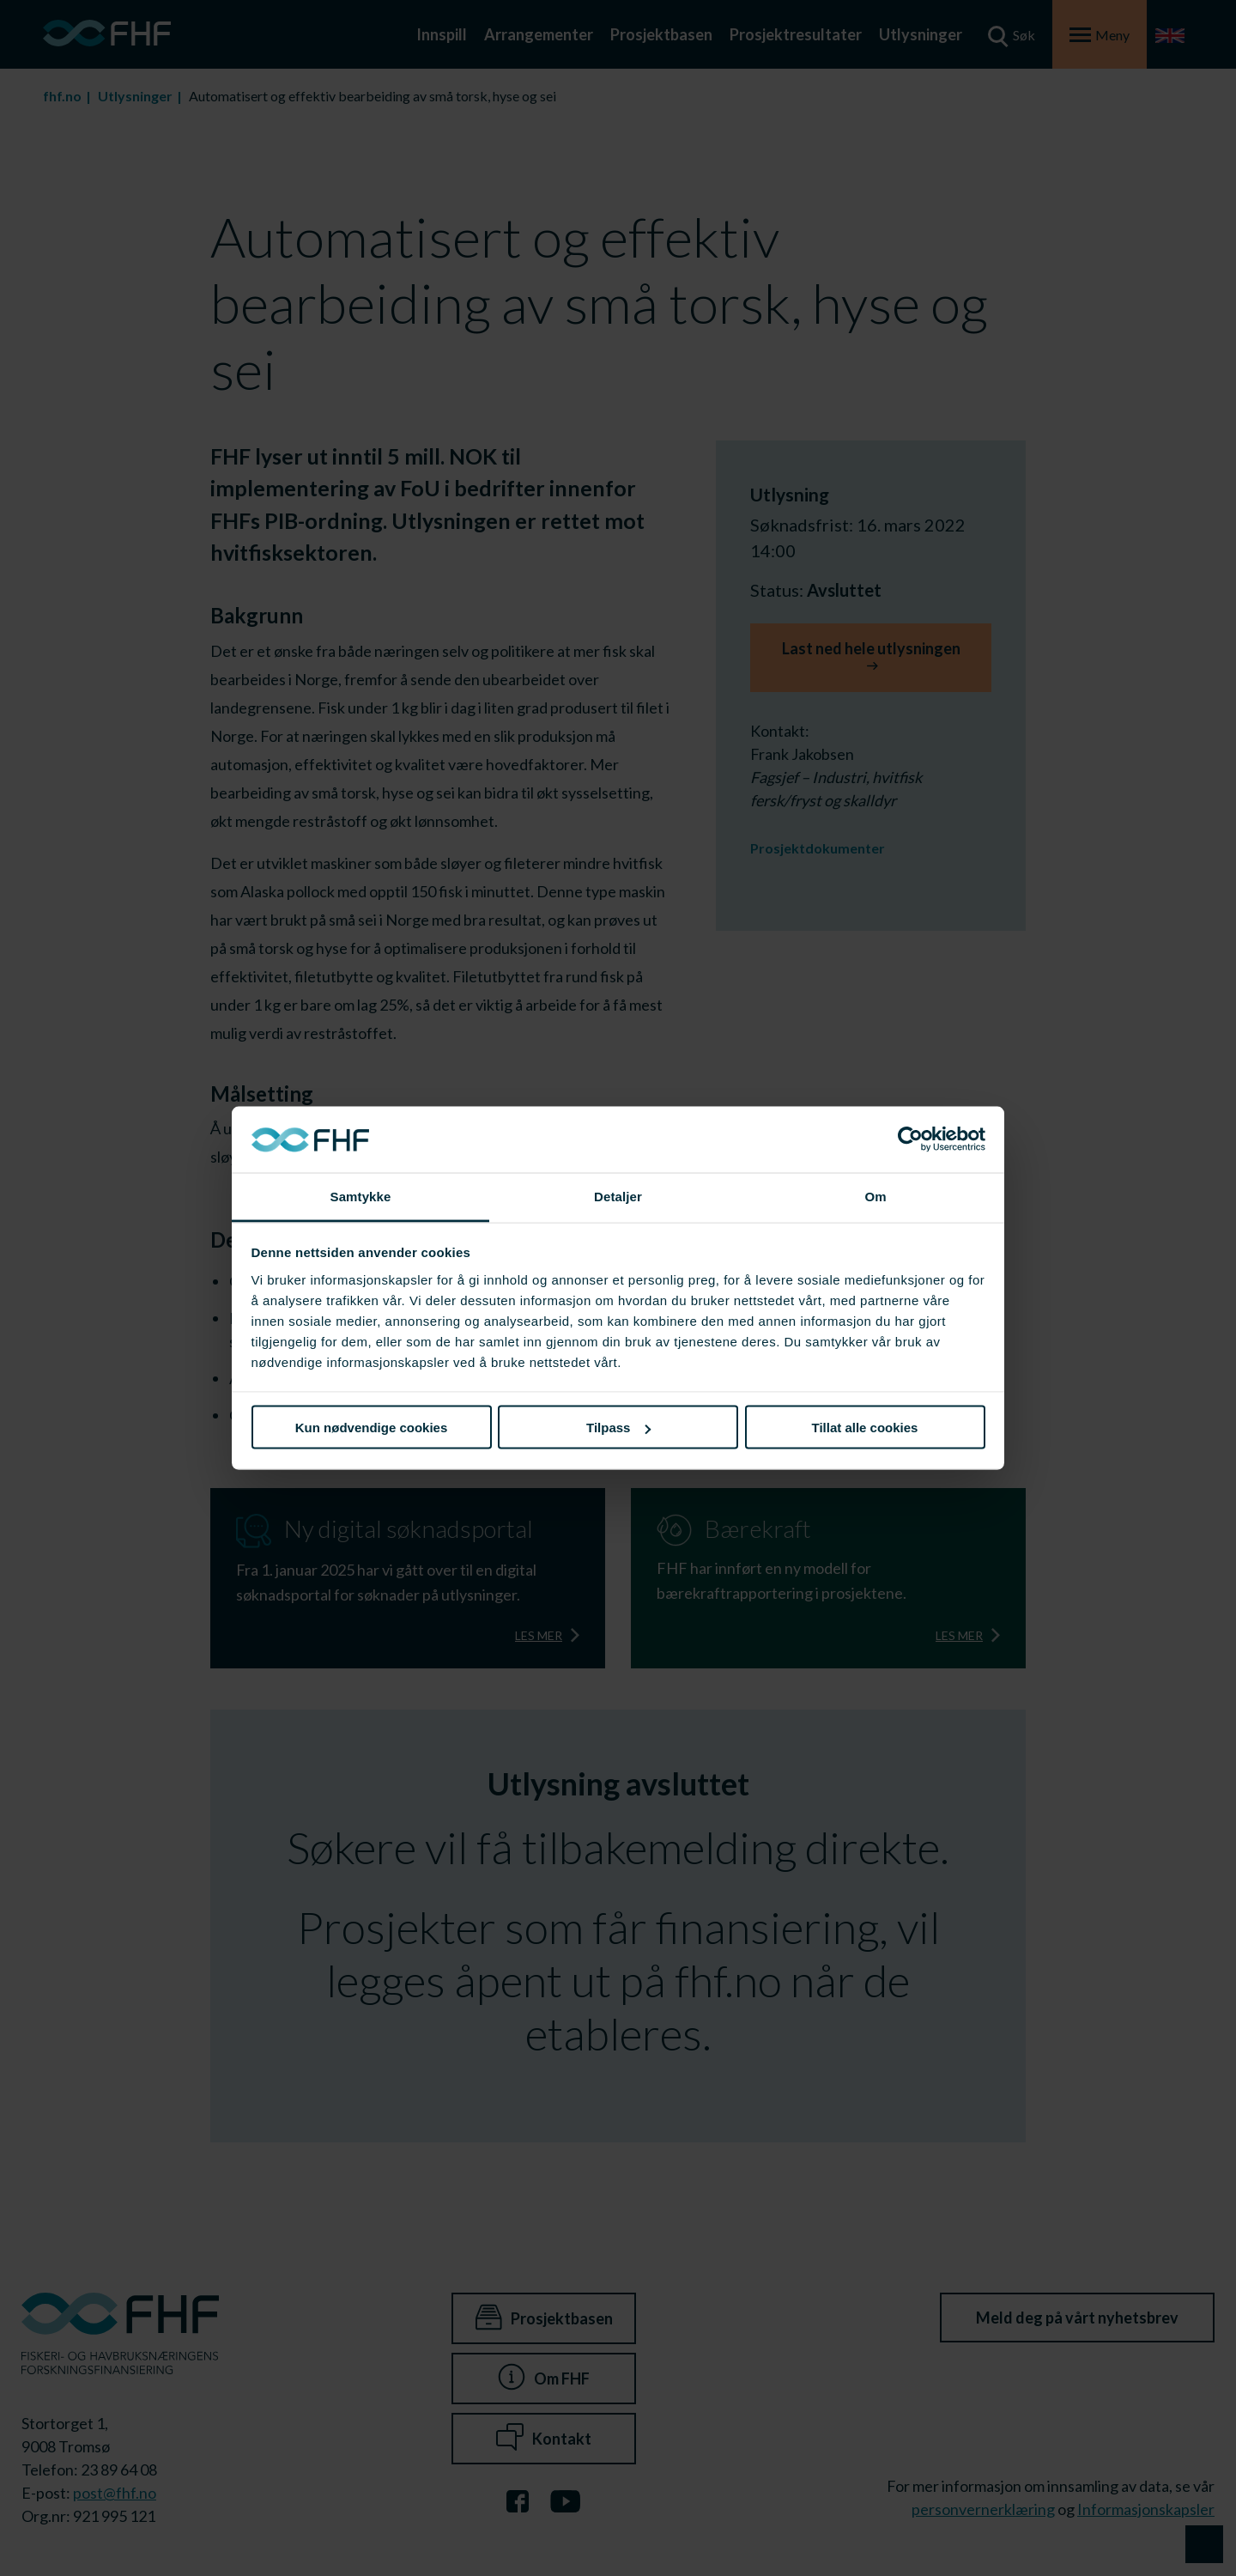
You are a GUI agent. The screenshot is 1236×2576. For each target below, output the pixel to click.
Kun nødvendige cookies (371, 1427)
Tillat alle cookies (865, 1427)
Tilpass (618, 1427)
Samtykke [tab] (360, 1195)
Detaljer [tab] (618, 1195)
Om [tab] (875, 1195)
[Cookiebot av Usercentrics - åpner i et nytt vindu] (910, 1139)
